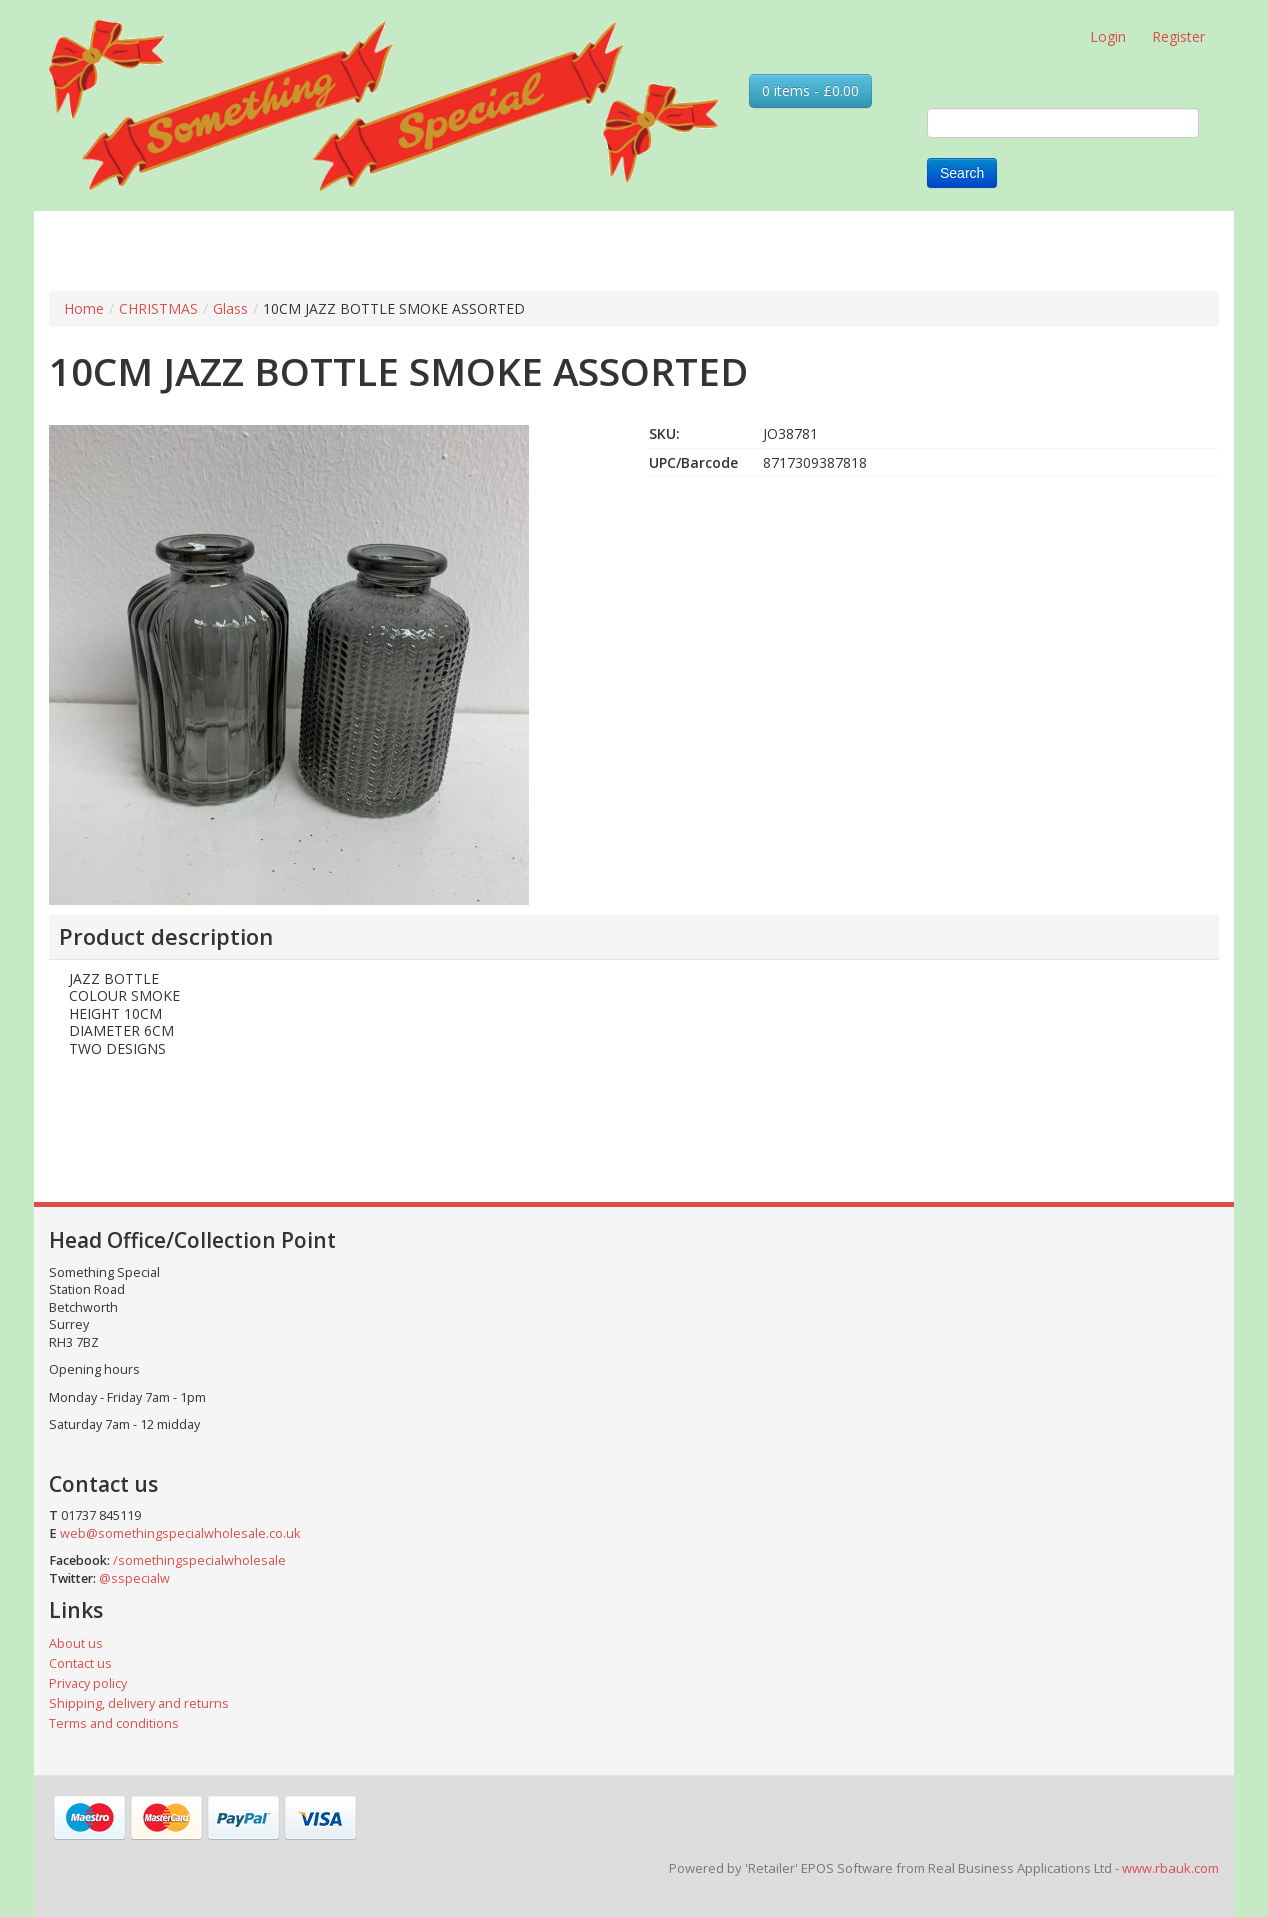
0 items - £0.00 (810, 90)
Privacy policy (88, 1683)
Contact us (80, 1663)
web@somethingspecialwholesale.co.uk (180, 1533)
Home (84, 308)
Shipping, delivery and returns (139, 1703)
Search (962, 173)
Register (1178, 36)
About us (76, 1643)
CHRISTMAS (158, 308)
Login (1108, 36)
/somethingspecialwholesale (199, 1560)
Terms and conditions (114, 1723)
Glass (230, 308)
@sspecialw (134, 1578)
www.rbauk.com (1170, 1868)
